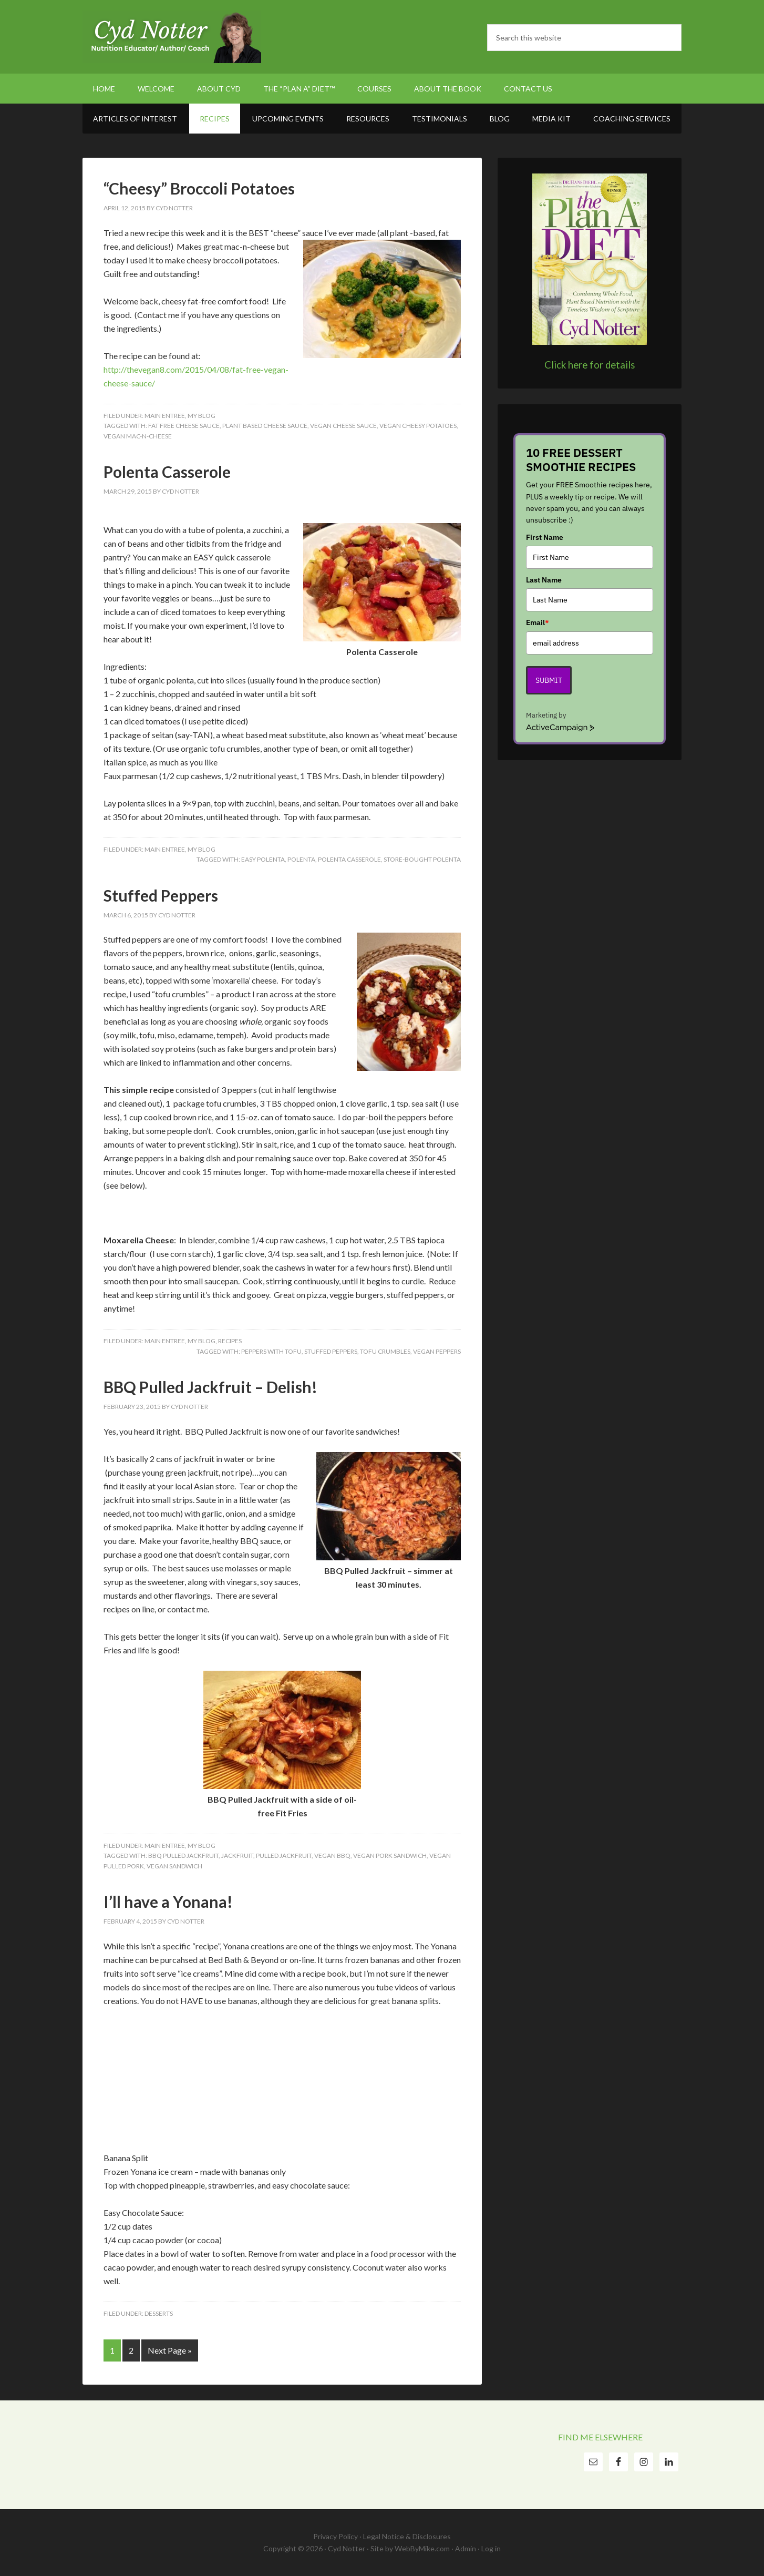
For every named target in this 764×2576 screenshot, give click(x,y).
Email (537, 622)
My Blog (201, 416)
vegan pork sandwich (390, 1855)
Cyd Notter (171, 37)
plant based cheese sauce (264, 426)
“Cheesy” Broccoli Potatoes (199, 188)
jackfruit (237, 1855)
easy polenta (263, 859)
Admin (465, 2548)
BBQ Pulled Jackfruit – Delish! (210, 1386)
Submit (548, 680)
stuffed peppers (330, 1351)
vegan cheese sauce (343, 426)
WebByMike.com (422, 2548)
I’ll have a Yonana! (168, 1901)
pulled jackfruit (284, 1855)
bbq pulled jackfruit (183, 1855)
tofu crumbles (385, 1351)
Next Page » (170, 2350)
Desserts (158, 2313)
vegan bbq (332, 1855)
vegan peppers (437, 1351)
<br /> (135, 2071)
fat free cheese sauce (184, 426)
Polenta (301, 859)
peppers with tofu (271, 1351)
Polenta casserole (349, 859)
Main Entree (164, 416)
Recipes (230, 1341)
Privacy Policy (335, 2536)
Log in (491, 2548)
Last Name (544, 580)
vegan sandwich (174, 1866)
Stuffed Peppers (161, 895)
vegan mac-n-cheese (138, 436)
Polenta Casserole (167, 471)
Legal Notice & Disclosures (407, 2536)
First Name (544, 537)
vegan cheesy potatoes (418, 426)
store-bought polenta (422, 859)
